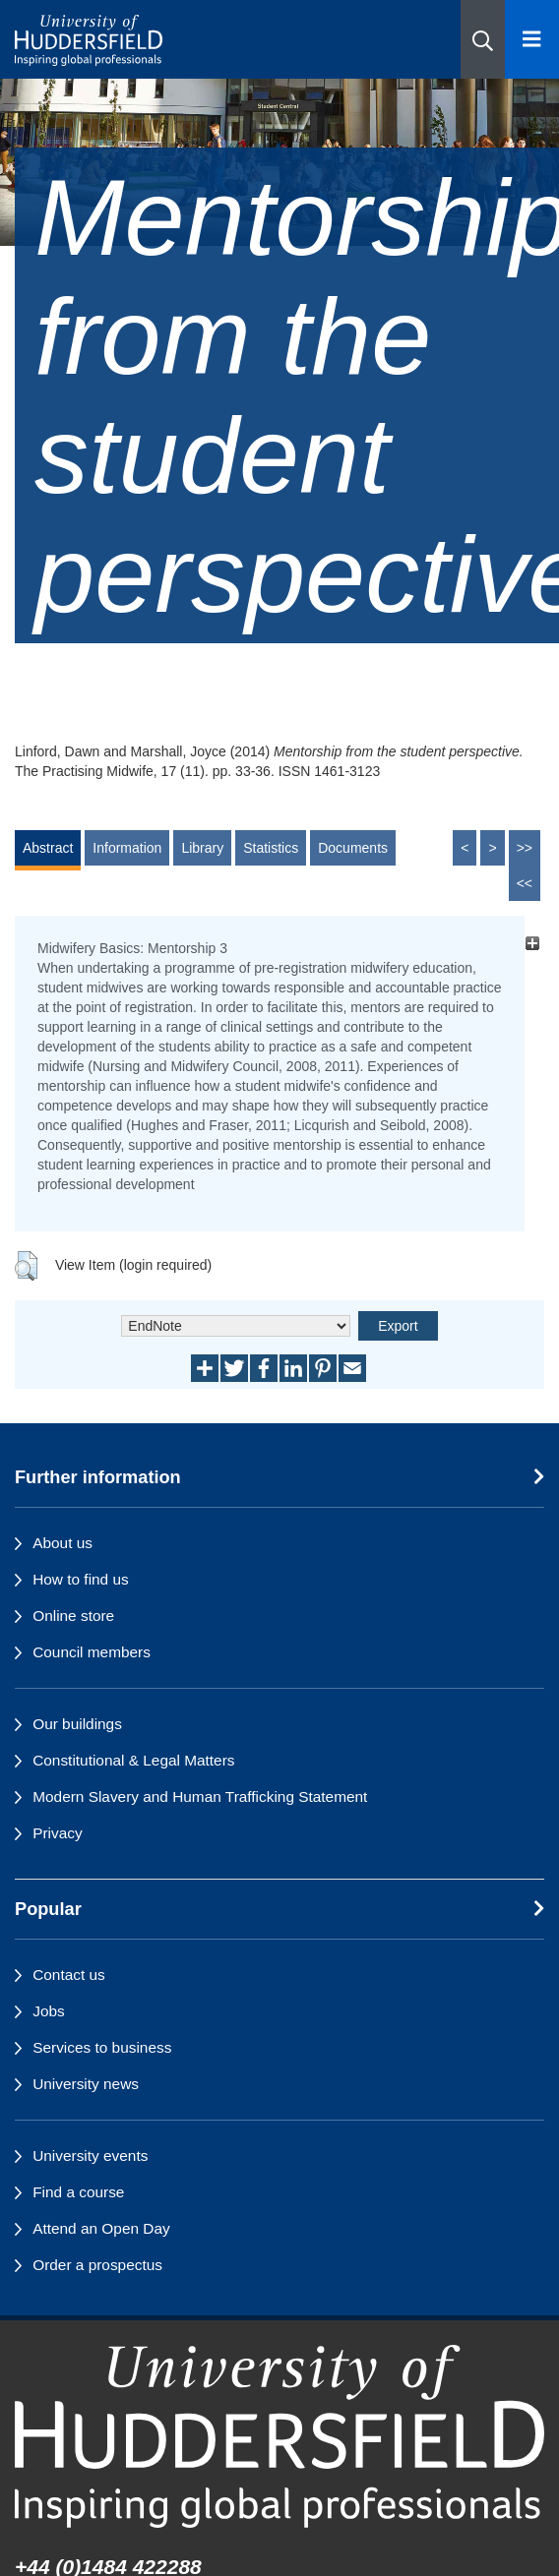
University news (85, 2083)
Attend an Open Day (100, 2228)
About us (62, 1542)
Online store (73, 1615)
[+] (532, 942)
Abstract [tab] (48, 848)
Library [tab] (202, 848)
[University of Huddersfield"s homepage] (279, 2436)
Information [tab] (127, 848)
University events (90, 2155)
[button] (483, 39)
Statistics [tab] (270, 848)
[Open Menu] (532, 39)
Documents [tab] (353, 848)
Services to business (101, 2047)
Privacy (57, 1833)
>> (524, 848)
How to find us (80, 1579)
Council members (91, 1652)
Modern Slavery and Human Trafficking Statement (199, 1796)
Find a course (78, 2192)
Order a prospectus (97, 2264)
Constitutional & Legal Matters (133, 1760)
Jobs (48, 2011)
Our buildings (77, 1723)
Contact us (68, 1974)
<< (524, 883)
